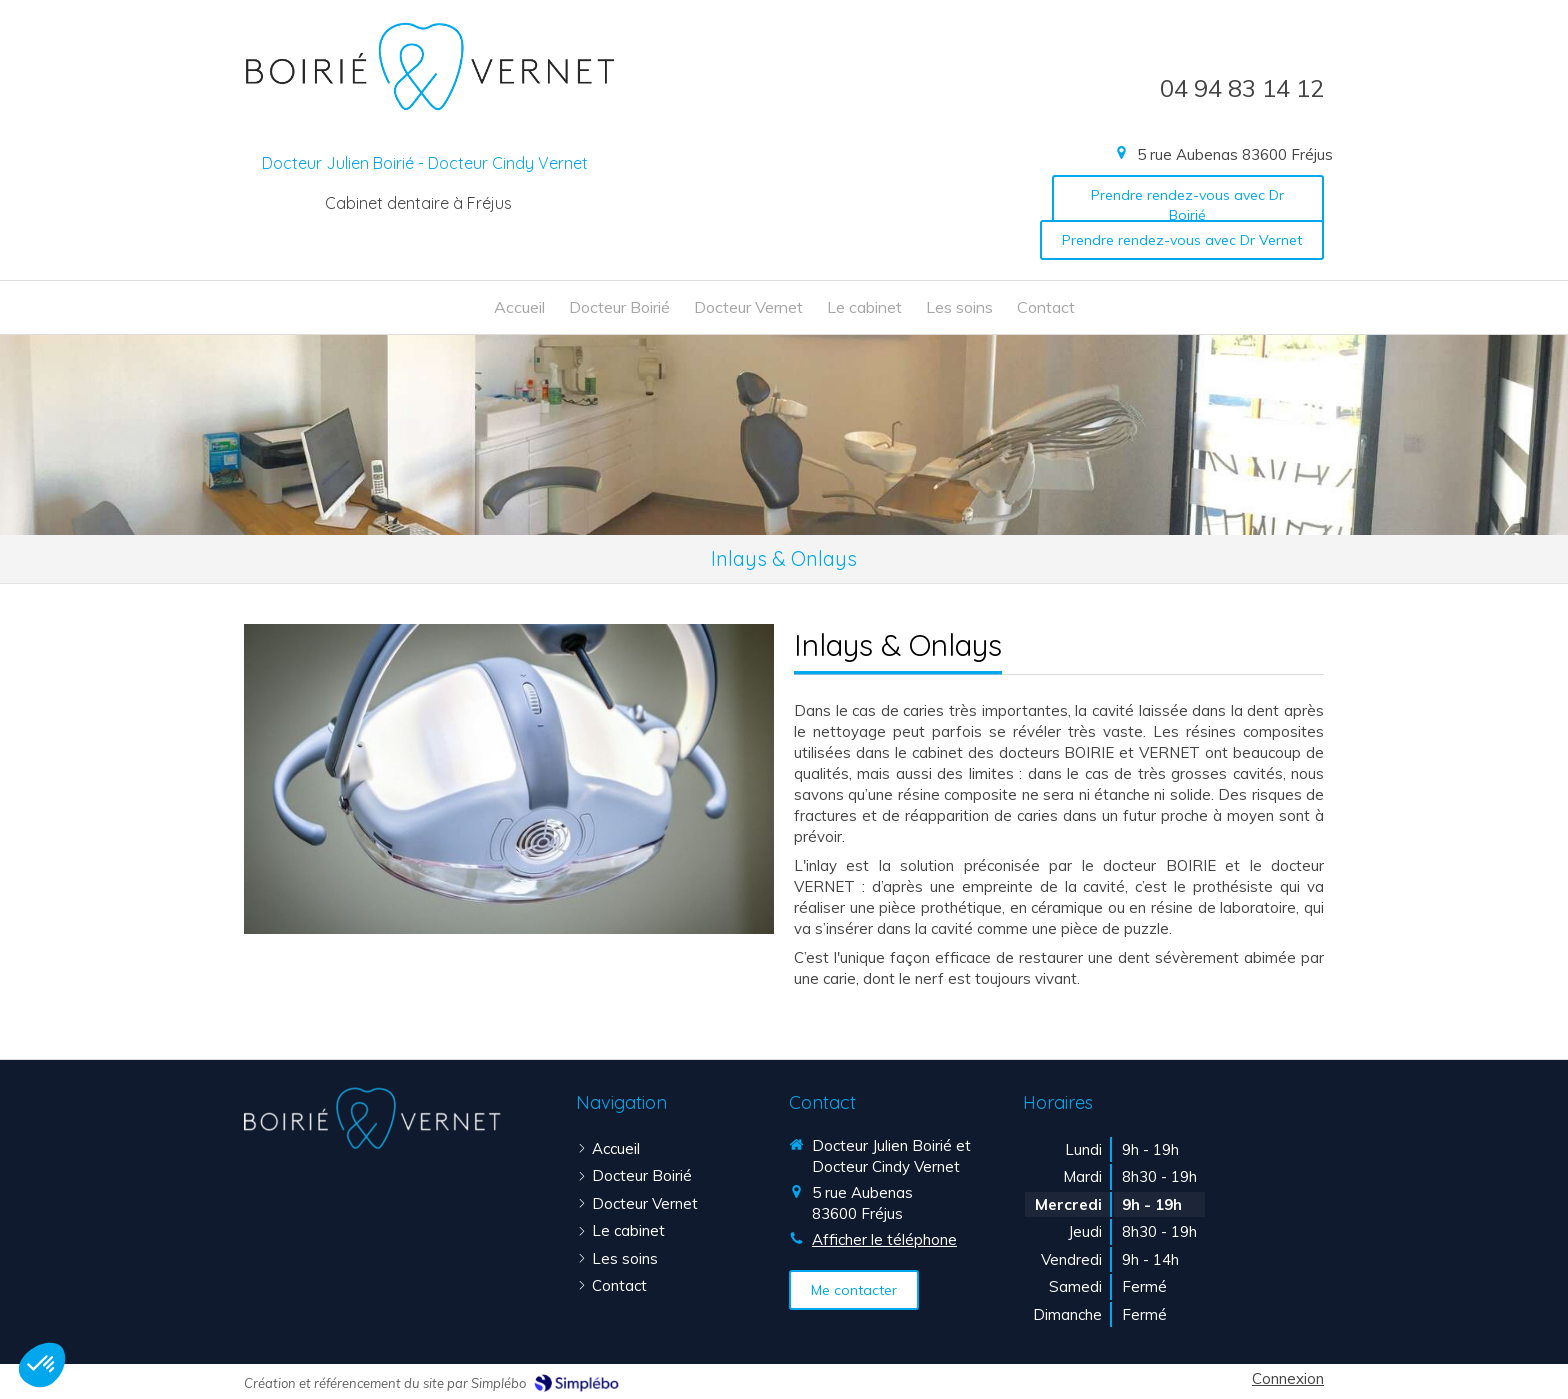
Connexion (1288, 1378)
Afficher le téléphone (884, 1239)
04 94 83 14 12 (1242, 88)
